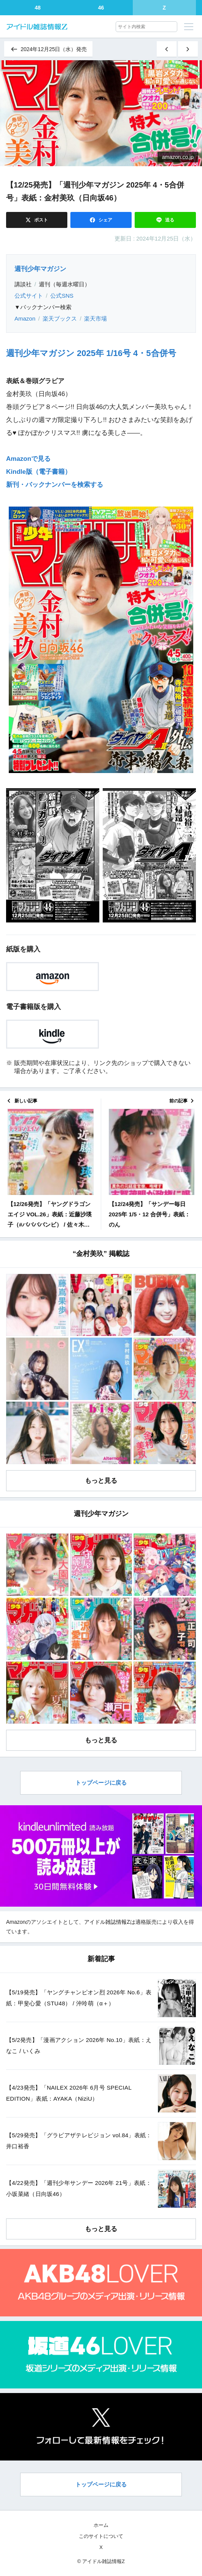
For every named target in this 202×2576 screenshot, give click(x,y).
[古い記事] (188, 49)
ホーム (101, 2525)
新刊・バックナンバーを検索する (54, 484)
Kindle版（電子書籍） (38, 471)
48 (38, 8)
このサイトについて (101, 2536)
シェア (104, 220)
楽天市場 (95, 318)
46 (101, 8)
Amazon (24, 318)
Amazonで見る (28, 458)
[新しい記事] (167, 49)
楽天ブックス (60, 318)
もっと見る (101, 1480)
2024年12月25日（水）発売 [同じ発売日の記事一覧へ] (48, 49)
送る (169, 220)
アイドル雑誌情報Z (107, 1922)
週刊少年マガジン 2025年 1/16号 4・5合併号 (91, 353)
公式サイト (28, 295)
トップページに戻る (101, 1782)
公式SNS (61, 295)
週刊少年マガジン (40, 269)
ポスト (40, 220)
